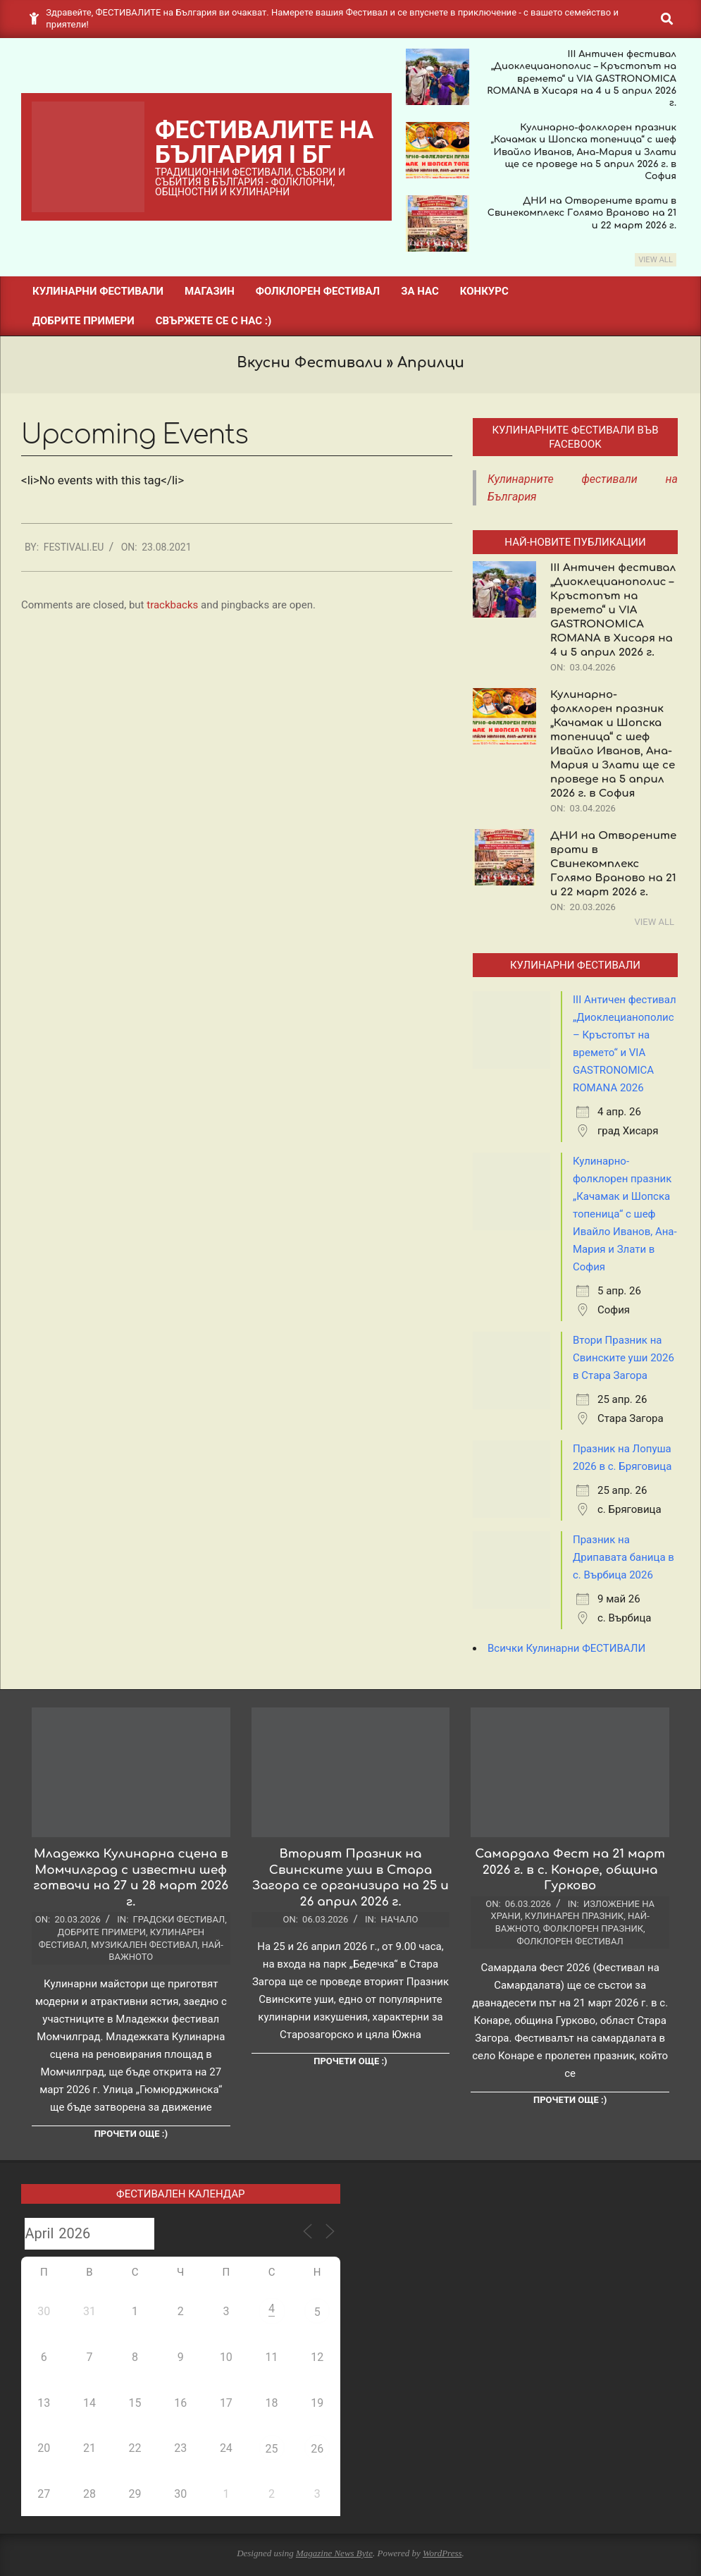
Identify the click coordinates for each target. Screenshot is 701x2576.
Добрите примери (102, 1932)
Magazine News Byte (334, 2553)
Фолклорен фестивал (570, 1941)
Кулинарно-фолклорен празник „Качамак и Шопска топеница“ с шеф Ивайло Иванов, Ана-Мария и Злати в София (625, 1214)
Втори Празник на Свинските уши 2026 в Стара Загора (623, 1358)
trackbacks (172, 605)
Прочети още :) (131, 2133)
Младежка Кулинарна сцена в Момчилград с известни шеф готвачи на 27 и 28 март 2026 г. (131, 1877)
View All (655, 259)
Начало (399, 1919)
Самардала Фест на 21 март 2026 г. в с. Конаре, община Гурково (570, 1869)
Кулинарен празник (574, 1915)
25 (272, 2448)
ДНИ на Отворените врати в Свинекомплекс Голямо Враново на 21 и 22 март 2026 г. (582, 213)
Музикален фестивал (144, 1944)
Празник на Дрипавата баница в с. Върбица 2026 (623, 1557)
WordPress (442, 2553)
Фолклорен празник (593, 1928)
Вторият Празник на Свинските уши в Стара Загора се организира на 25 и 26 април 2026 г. (350, 1877)
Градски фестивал (179, 1919)
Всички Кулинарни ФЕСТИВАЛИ (566, 1648)
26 (317, 2448)
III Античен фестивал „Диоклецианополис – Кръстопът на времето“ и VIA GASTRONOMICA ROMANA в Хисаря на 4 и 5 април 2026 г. (581, 78)
